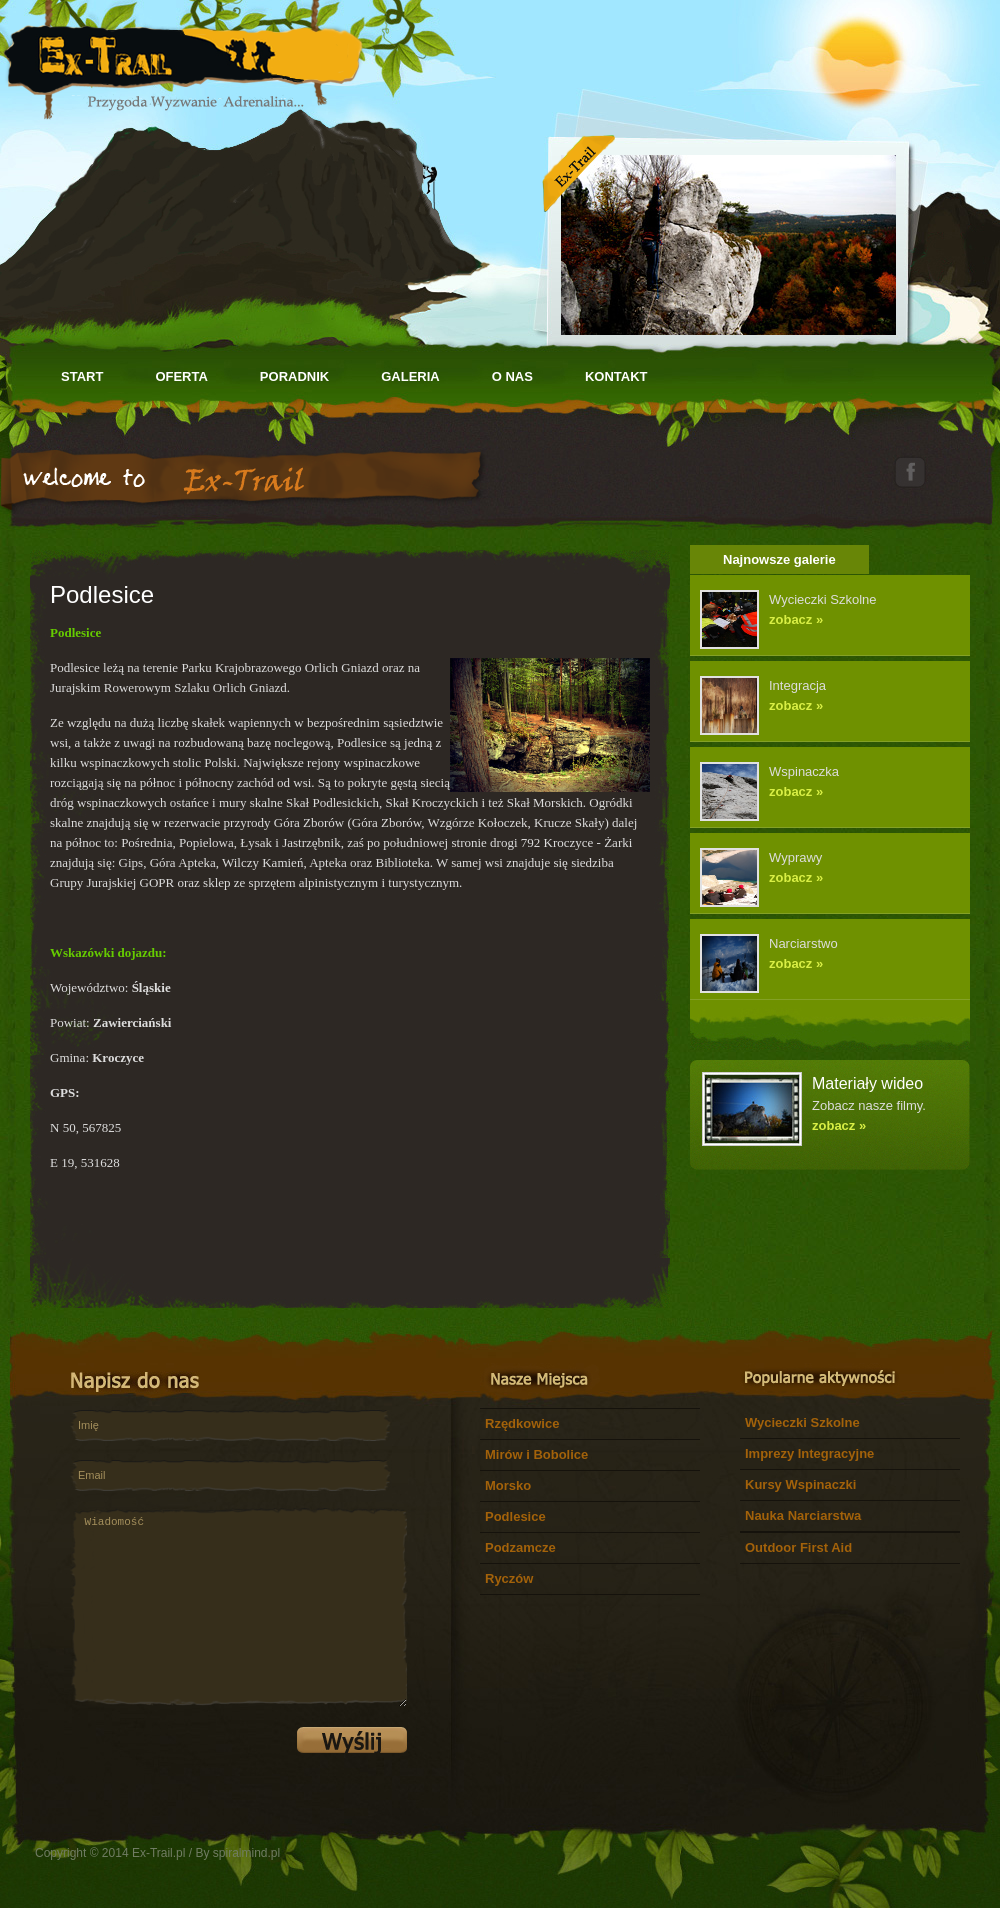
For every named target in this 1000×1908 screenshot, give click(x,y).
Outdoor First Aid (798, 1547)
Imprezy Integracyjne (809, 1453)
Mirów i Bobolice (536, 1454)
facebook (910, 471)
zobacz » (796, 619)
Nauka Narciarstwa (803, 1515)
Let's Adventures (182, 60)
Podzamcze (520, 1547)
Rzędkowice (522, 1423)
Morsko (508, 1485)
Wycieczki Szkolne (802, 1422)
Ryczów (509, 1578)
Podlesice (515, 1516)
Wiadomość (238, 1607)
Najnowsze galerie (779, 559)
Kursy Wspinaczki (800, 1484)
